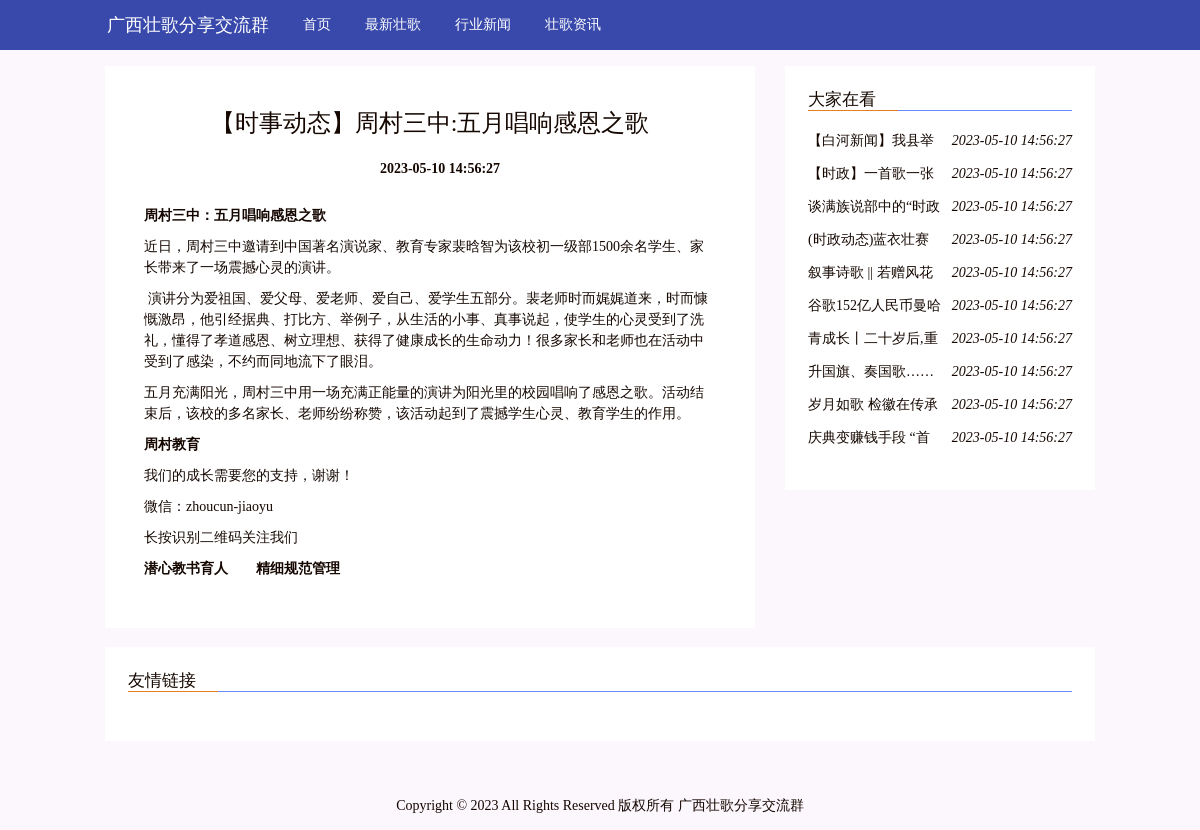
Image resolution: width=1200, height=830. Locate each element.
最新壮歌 (393, 24)
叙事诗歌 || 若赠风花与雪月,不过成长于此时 (873, 275)
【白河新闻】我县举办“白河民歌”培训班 (871, 143)
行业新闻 (483, 24)
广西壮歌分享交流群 (188, 25)
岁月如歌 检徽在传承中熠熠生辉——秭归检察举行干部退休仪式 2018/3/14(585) (873, 407)
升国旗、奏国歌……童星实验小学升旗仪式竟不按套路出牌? (871, 374)
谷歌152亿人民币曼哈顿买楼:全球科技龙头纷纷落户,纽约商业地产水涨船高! (874, 308)
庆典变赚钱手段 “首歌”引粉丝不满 (869, 440)
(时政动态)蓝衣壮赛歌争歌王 (868, 242)
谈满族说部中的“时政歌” (874, 209)
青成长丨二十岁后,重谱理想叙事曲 (873, 341)
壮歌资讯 (573, 24)
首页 (317, 24)
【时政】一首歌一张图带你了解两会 (871, 176)
